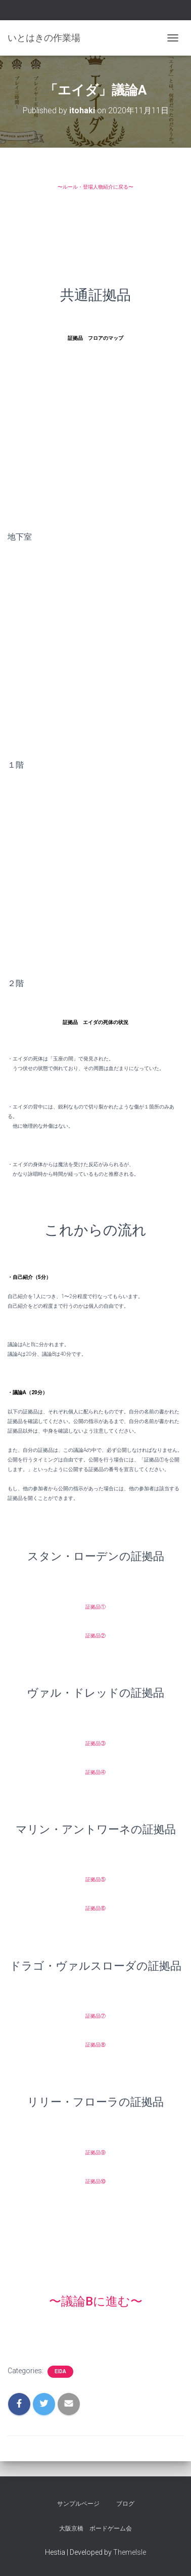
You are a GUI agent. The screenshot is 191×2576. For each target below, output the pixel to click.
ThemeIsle (129, 2552)
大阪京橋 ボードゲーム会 (95, 2528)
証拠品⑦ (95, 2016)
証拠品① (95, 1607)
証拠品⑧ (95, 2045)
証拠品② (95, 1635)
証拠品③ (95, 1743)
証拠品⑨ (95, 2152)
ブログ (125, 2503)
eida (60, 2371)
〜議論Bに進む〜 (95, 2301)
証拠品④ (95, 1772)
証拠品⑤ (95, 1879)
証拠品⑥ (95, 1908)
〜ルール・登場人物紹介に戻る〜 (95, 187)
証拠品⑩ (95, 2181)
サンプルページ (78, 2503)
